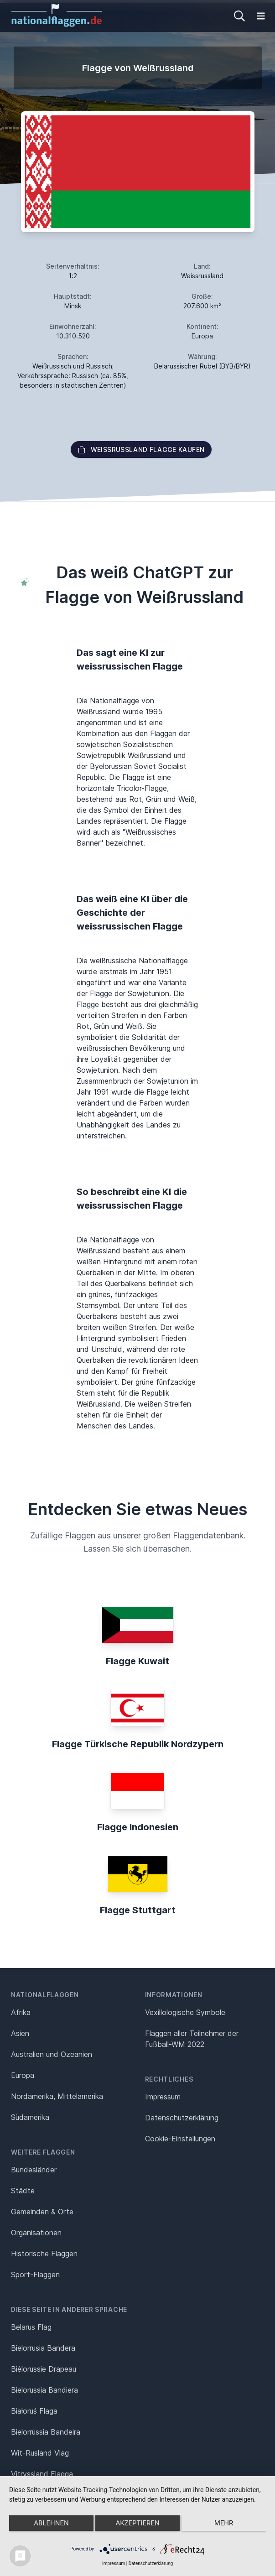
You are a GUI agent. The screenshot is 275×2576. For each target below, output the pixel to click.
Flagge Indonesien (137, 1827)
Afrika (21, 2012)
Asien (20, 2033)
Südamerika (30, 2117)
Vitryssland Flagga (42, 2473)
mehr (223, 2523)
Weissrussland (202, 276)
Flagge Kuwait (137, 1661)
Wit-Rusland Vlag (40, 2452)
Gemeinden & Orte (42, 2211)
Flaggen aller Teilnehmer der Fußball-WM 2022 (192, 2039)
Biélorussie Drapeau (43, 2368)
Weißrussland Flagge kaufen (141, 449)
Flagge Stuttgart (138, 1910)
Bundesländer (34, 2169)
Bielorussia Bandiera (44, 2389)
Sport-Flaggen (35, 2274)
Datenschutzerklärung (151, 2563)
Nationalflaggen (45, 1995)
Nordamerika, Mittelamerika (57, 2096)
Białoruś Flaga (34, 2410)
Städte (23, 2190)
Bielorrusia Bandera (43, 2348)
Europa (22, 2075)
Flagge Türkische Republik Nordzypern (137, 1744)
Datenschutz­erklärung (181, 2117)
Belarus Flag (31, 2327)
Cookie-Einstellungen (180, 2138)
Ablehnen (51, 2523)
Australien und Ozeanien (51, 2054)
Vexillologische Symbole (185, 2012)
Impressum (163, 2096)
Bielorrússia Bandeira (45, 2431)
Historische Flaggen (44, 2253)
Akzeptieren (137, 2523)
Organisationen (36, 2232)
